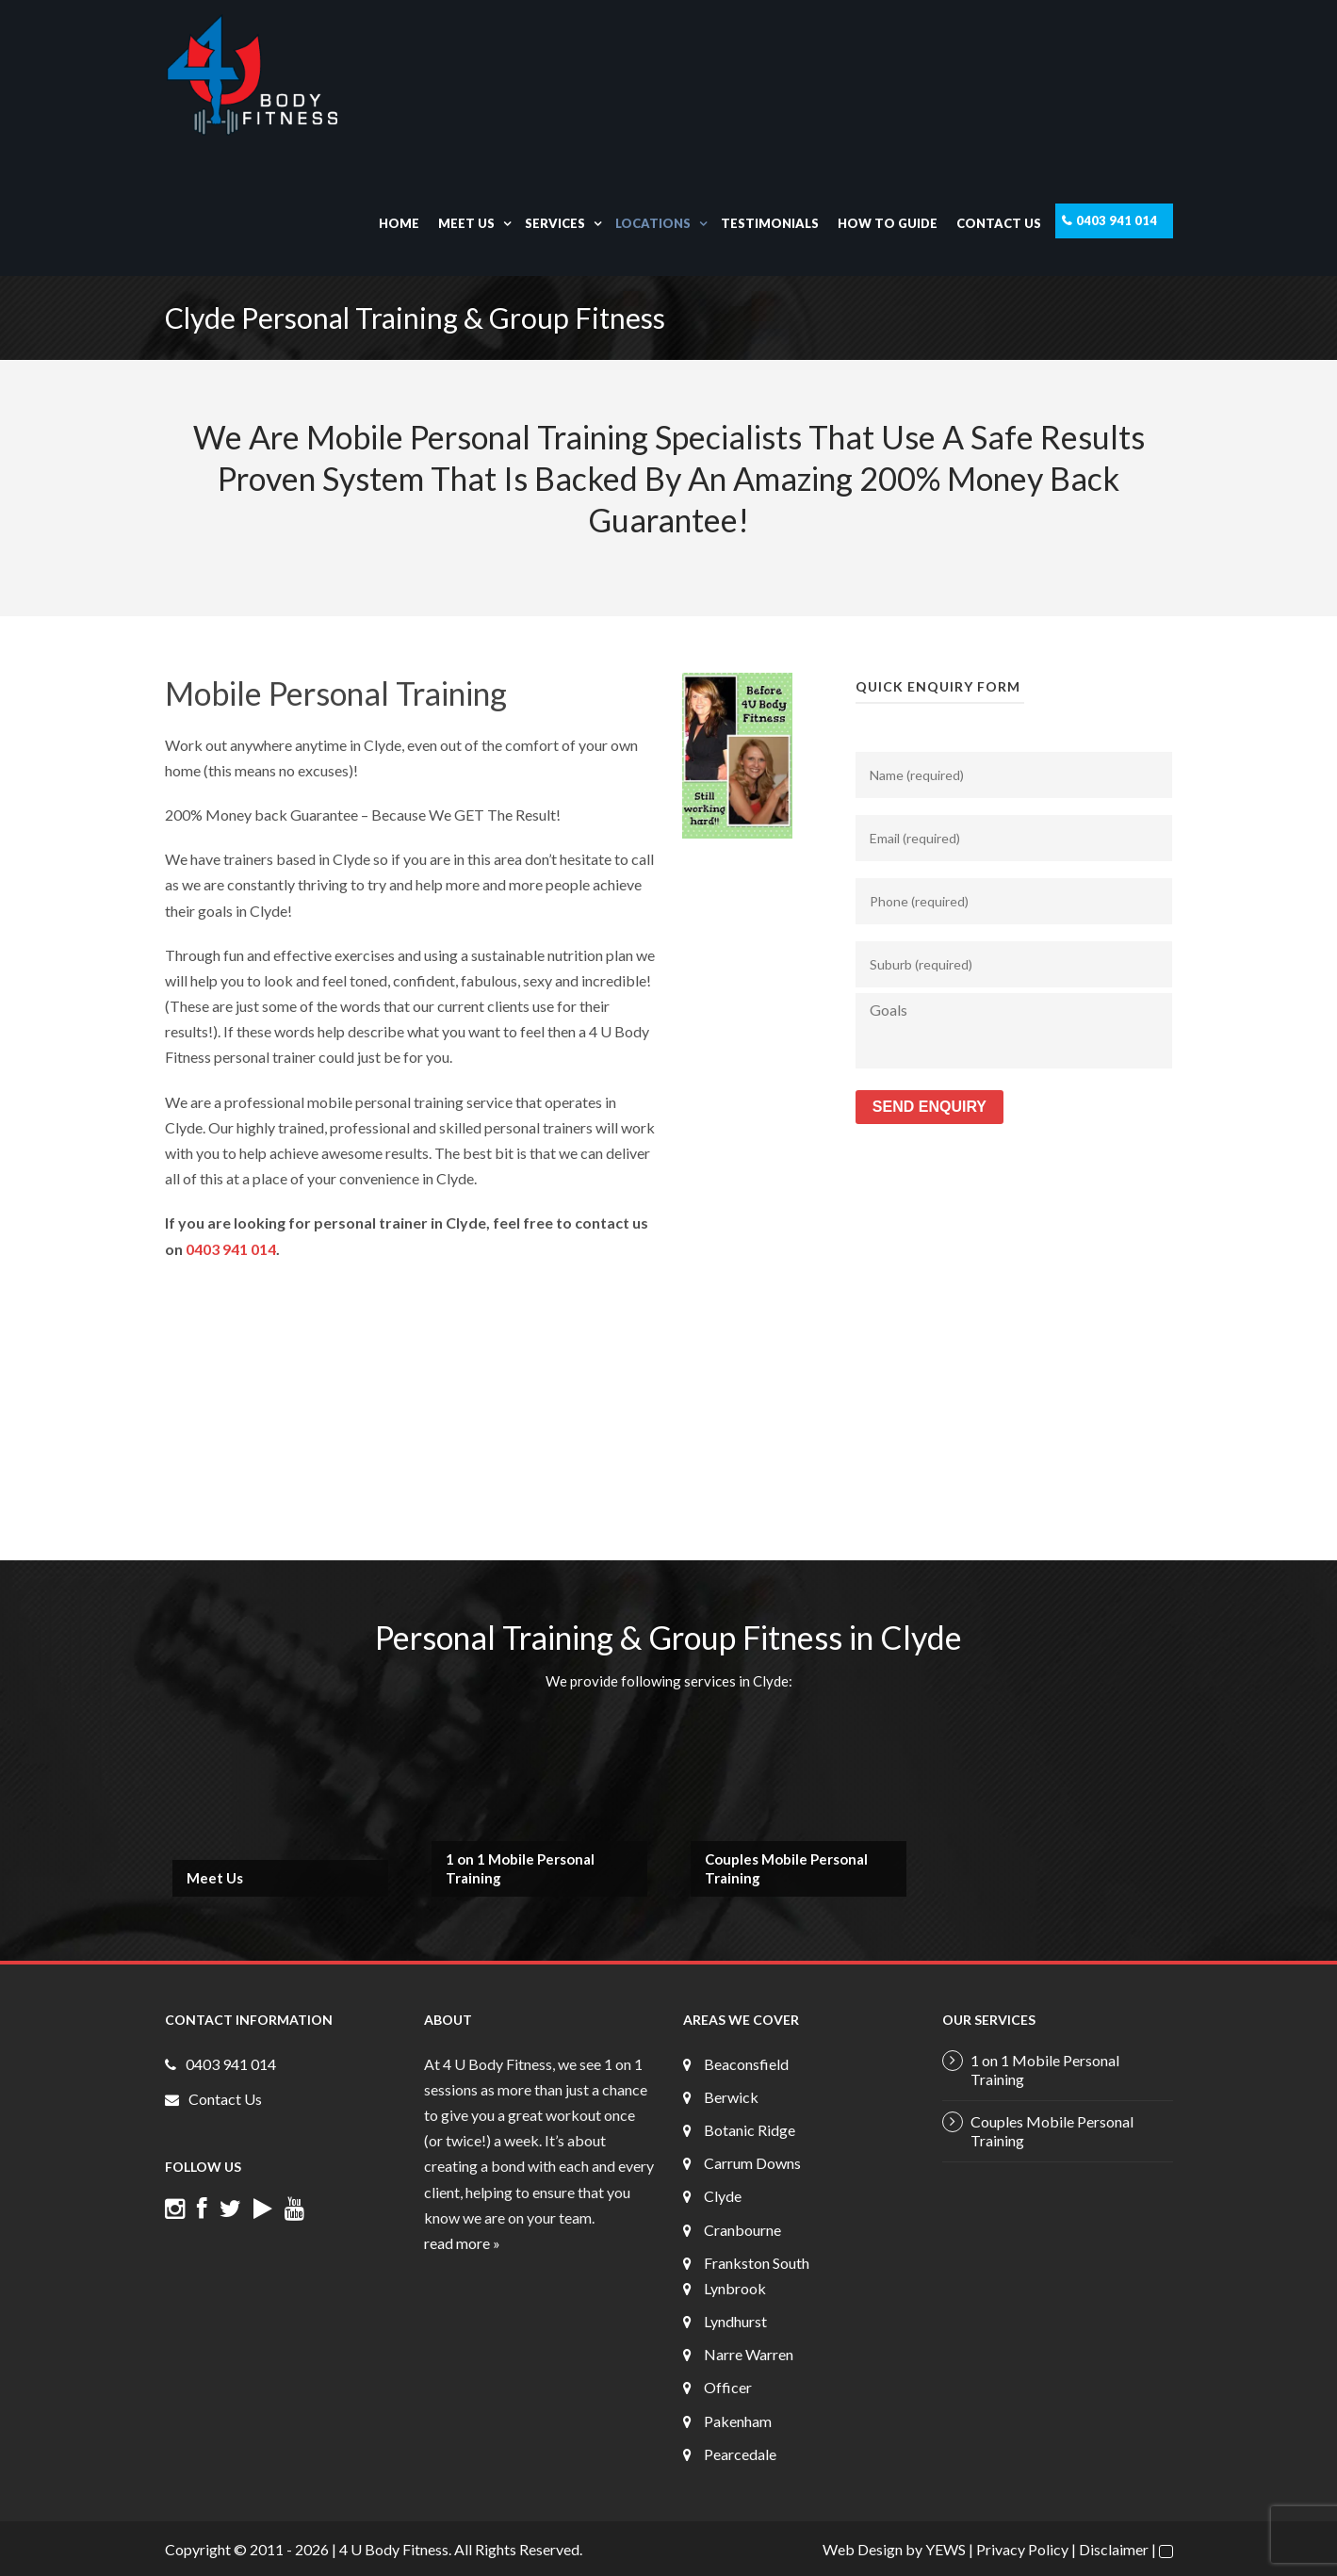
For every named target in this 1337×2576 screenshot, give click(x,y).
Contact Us (998, 223)
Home (399, 223)
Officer (728, 2387)
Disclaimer (1114, 2549)
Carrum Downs (752, 2163)
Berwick (731, 2097)
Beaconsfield (746, 2064)
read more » (462, 2243)
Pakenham (738, 2421)
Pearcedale (740, 2454)
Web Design (863, 2549)
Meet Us (466, 223)
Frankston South (756, 2263)
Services (555, 223)
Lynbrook (735, 2288)
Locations (653, 223)
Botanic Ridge (749, 2130)
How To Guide (888, 223)
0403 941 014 (1116, 220)
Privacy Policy (1022, 2549)
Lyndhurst (735, 2321)
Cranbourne (742, 2230)
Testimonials (770, 223)
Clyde (723, 2196)
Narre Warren (748, 2354)
